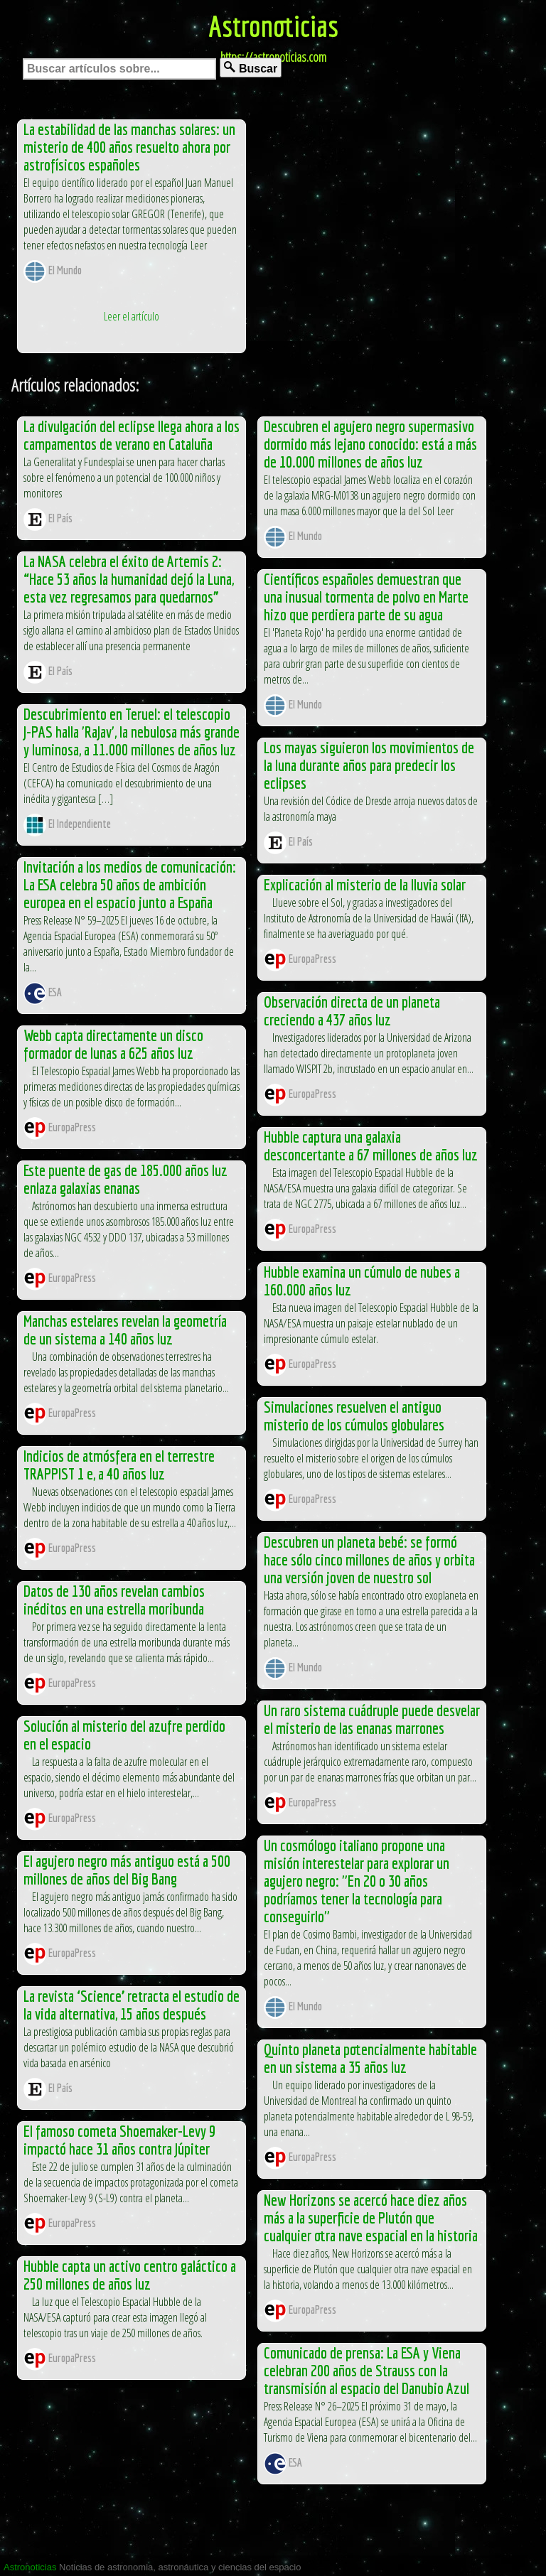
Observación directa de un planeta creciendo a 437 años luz (352, 1010)
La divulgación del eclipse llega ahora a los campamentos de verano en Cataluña (131, 435)
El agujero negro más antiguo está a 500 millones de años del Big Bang (126, 1869)
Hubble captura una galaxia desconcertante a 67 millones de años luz (371, 1145)
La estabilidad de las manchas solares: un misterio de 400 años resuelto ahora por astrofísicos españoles (129, 146)
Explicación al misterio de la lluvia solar (365, 884)
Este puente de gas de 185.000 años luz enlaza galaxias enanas (125, 1179)
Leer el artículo (131, 316)
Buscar (250, 68)
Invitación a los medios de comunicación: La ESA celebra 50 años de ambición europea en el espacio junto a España (129, 884)
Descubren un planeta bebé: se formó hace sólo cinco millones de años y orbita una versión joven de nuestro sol (369, 1559)
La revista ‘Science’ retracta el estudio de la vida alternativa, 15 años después (131, 2004)
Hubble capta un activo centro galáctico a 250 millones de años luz (129, 2274)
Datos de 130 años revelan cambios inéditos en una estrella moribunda (114, 1599)
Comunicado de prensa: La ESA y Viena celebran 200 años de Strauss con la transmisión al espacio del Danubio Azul (366, 2370)
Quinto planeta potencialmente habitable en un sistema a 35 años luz (370, 2058)
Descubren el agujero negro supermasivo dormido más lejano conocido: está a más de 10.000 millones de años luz (370, 443)
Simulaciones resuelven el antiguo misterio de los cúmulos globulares (354, 1415)
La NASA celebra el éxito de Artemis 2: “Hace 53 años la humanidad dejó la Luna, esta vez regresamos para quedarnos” (128, 578)
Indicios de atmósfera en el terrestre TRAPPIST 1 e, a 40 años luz (119, 1464)
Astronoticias (273, 26)
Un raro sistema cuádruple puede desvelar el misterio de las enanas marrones (372, 1719)
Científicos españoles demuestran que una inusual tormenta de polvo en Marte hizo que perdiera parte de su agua (366, 596)
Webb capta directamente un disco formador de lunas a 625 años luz (113, 1044)
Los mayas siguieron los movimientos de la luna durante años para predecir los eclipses (369, 765)
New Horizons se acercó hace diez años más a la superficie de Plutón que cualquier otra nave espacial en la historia (371, 2217)
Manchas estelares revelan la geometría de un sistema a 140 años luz (125, 1329)
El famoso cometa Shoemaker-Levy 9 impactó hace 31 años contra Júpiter (119, 2139)
